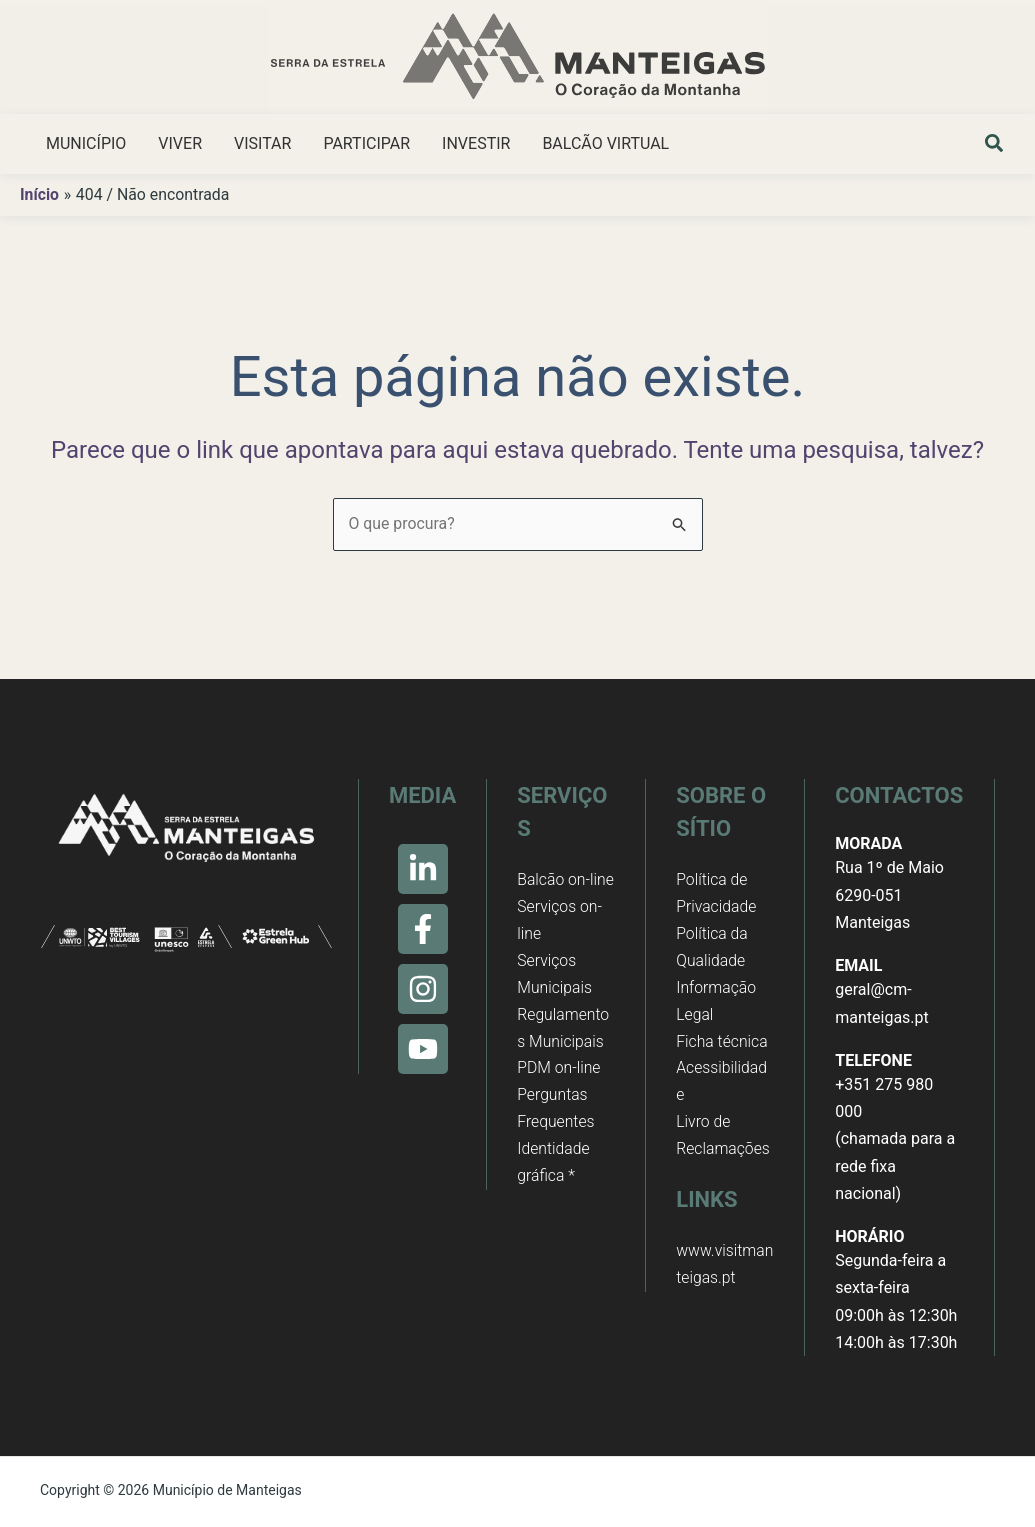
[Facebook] (423, 929)
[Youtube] (423, 1049)
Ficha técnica (722, 1043)
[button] (995, 146)
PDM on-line (559, 1098)
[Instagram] (423, 989)
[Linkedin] (423, 869)
